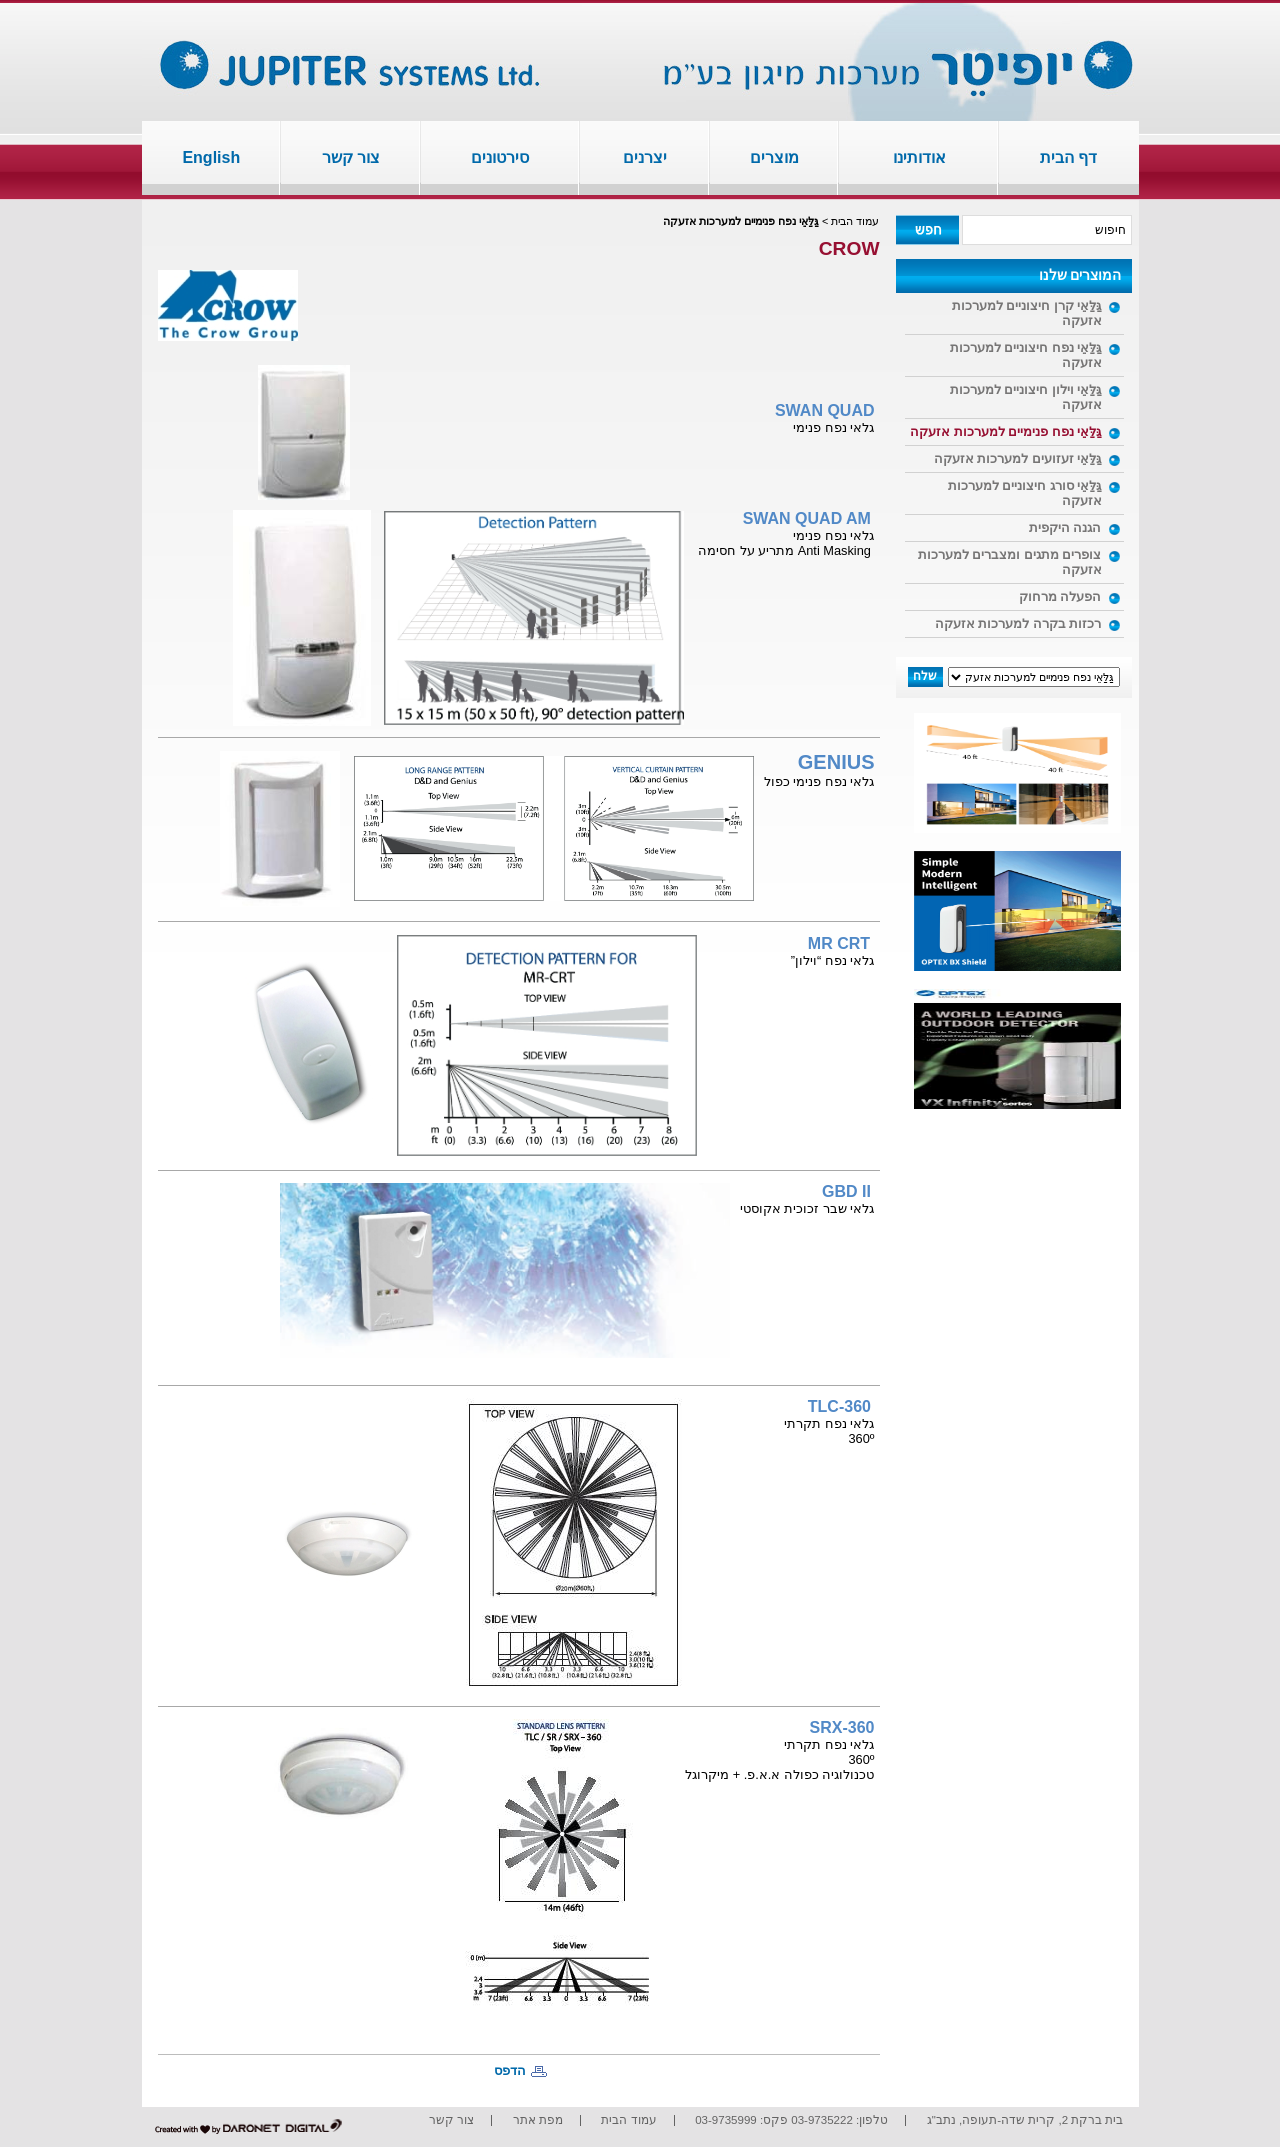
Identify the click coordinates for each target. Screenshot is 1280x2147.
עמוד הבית (855, 221)
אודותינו (919, 157)
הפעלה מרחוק (1060, 596)
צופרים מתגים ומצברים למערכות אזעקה (1010, 562)
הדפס (510, 2070)
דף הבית (1068, 157)
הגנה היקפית (1065, 527)
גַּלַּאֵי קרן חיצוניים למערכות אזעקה (1027, 313)
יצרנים (645, 157)
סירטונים (500, 157)
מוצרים (774, 157)
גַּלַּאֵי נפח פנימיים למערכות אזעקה (1005, 431)
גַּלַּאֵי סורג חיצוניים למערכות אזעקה (1025, 493)
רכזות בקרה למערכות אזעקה (1018, 623)
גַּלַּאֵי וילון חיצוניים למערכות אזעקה (1026, 397)
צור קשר (351, 157)
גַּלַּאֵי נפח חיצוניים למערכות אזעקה (1026, 355)
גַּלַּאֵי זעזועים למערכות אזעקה (1018, 458)
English (211, 157)
